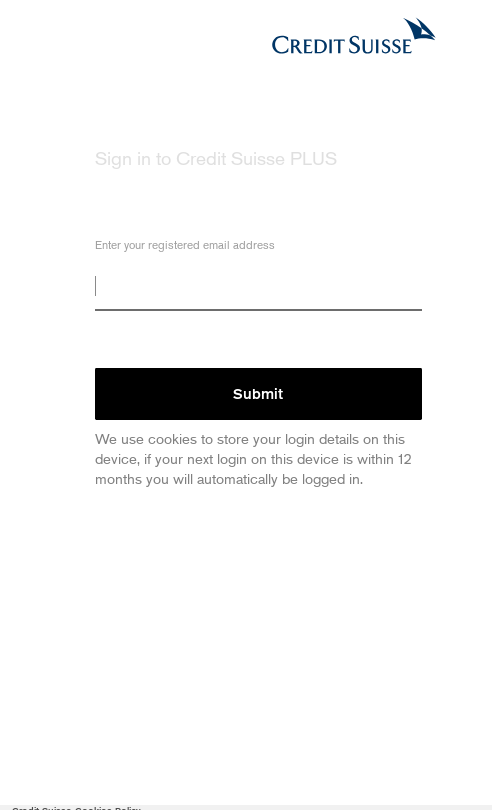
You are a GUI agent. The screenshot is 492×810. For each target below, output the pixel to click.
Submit (258, 394)
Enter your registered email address (185, 247)
